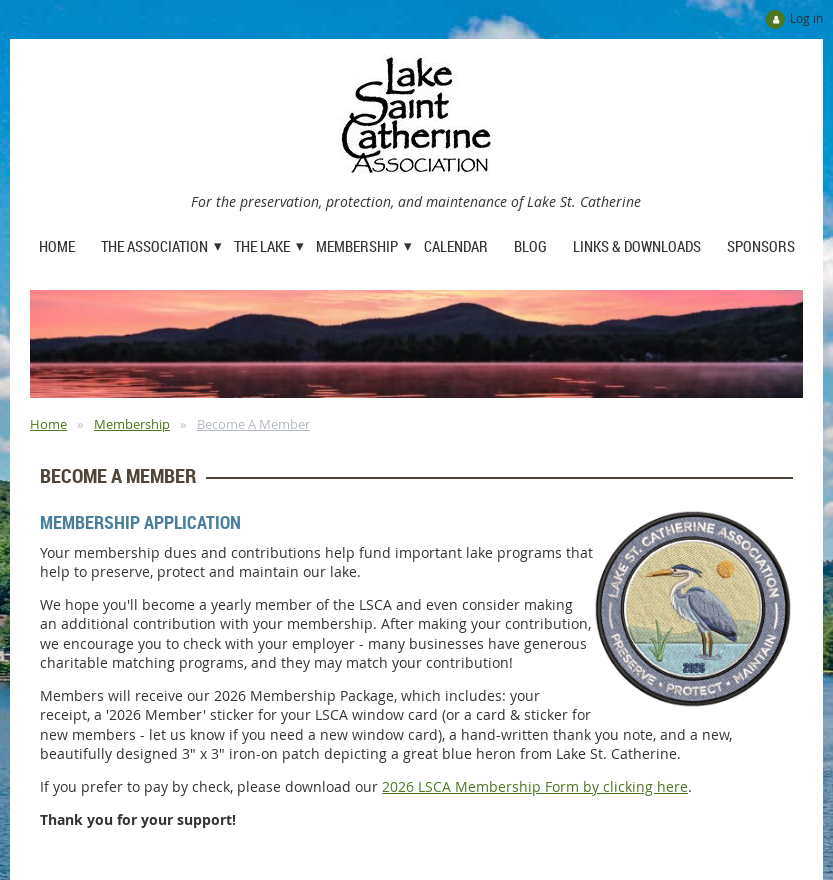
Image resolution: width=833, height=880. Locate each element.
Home (48, 424)
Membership (132, 424)
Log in (806, 18)
